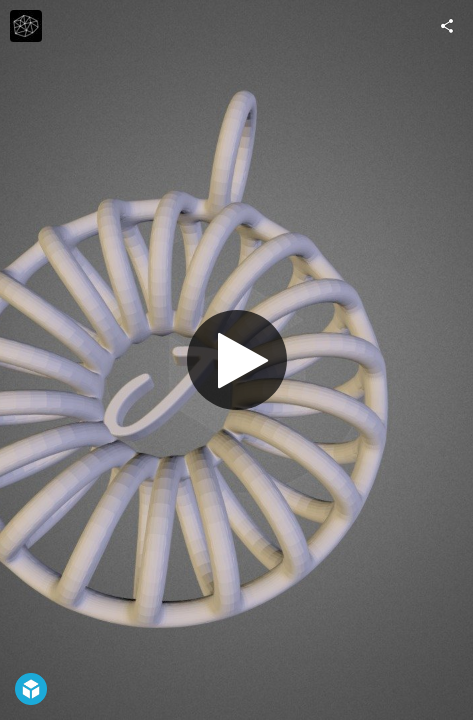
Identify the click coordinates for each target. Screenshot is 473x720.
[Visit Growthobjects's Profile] (26, 26)
